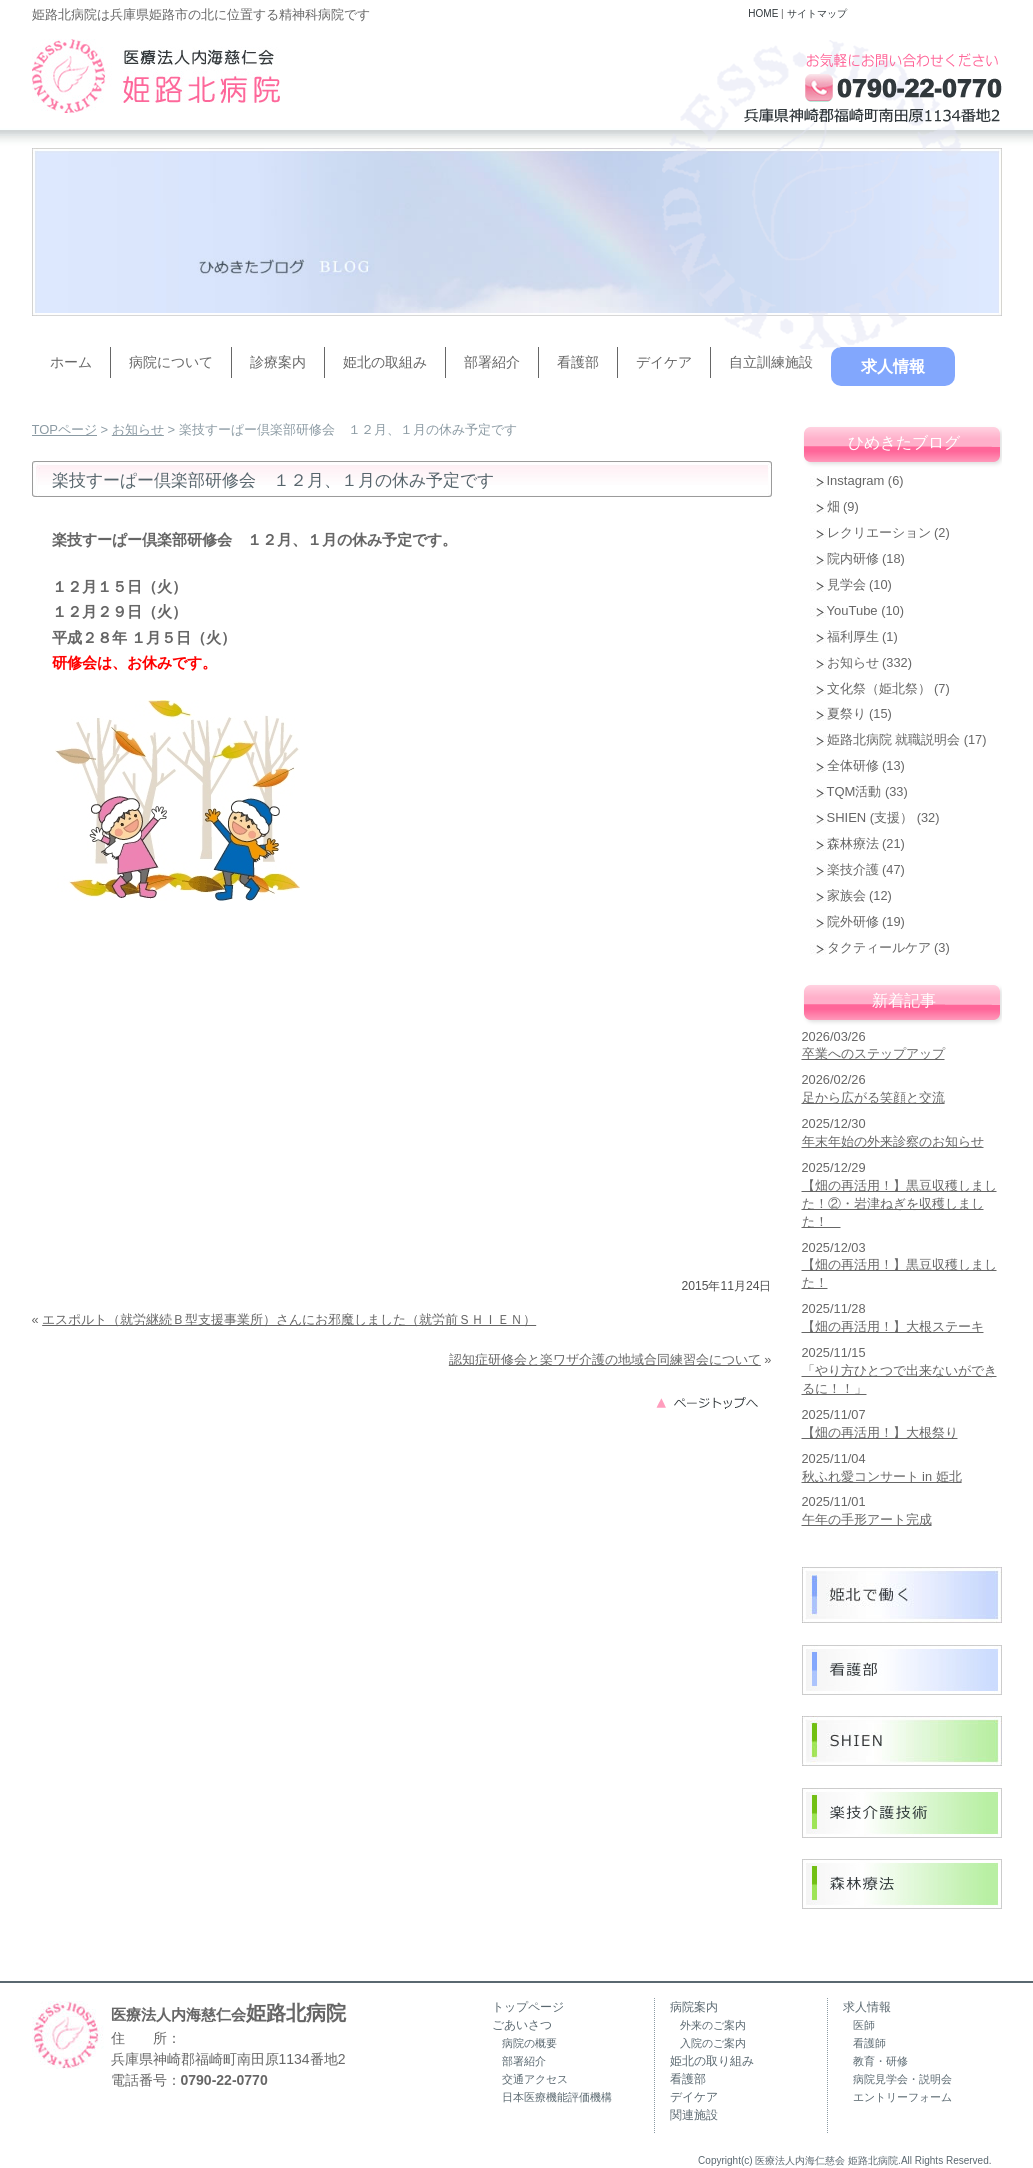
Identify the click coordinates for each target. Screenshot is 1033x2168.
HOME (763, 13)
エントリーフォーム (902, 2097)
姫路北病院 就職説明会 (894, 739)
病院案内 (694, 2007)
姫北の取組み (385, 362)
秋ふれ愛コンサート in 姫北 (882, 1476)
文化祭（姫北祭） (879, 688)
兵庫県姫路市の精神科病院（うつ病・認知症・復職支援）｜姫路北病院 (156, 76)
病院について (171, 362)
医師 (864, 2025)
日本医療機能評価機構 (557, 2097)
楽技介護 (853, 869)
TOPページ (65, 429)
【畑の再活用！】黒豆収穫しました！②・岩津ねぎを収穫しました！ (899, 1203)
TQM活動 (854, 791)
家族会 (846, 895)
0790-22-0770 (224, 2080)
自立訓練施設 (771, 362)
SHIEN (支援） (870, 817)
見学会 (846, 584)
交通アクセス (535, 2079)
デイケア (664, 362)
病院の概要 (529, 2043)
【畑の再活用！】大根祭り (880, 1432)
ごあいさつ (522, 2025)
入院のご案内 (713, 2043)
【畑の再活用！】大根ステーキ (893, 1326)
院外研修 (853, 921)
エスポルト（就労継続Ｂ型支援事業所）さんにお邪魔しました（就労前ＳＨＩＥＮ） (289, 1319)
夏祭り (846, 713)
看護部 (578, 362)
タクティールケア (879, 947)
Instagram (856, 480)
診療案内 (278, 362)
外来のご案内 (713, 2025)
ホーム (71, 362)
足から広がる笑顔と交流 (873, 1097)
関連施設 (694, 2115)
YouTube (852, 610)
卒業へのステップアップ (873, 1053)
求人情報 (893, 366)
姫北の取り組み (712, 2061)
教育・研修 (880, 2061)
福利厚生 (853, 636)
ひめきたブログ (904, 442)
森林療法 (853, 843)
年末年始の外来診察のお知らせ (893, 1141)
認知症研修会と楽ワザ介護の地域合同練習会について (605, 1359)
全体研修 (853, 765)
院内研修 (853, 558)
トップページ (528, 2007)
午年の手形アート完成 (867, 1519)
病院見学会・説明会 (902, 2079)
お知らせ (138, 429)
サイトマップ (817, 13)
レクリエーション (879, 532)
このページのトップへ (713, 1401)
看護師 (869, 2043)
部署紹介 (492, 362)
